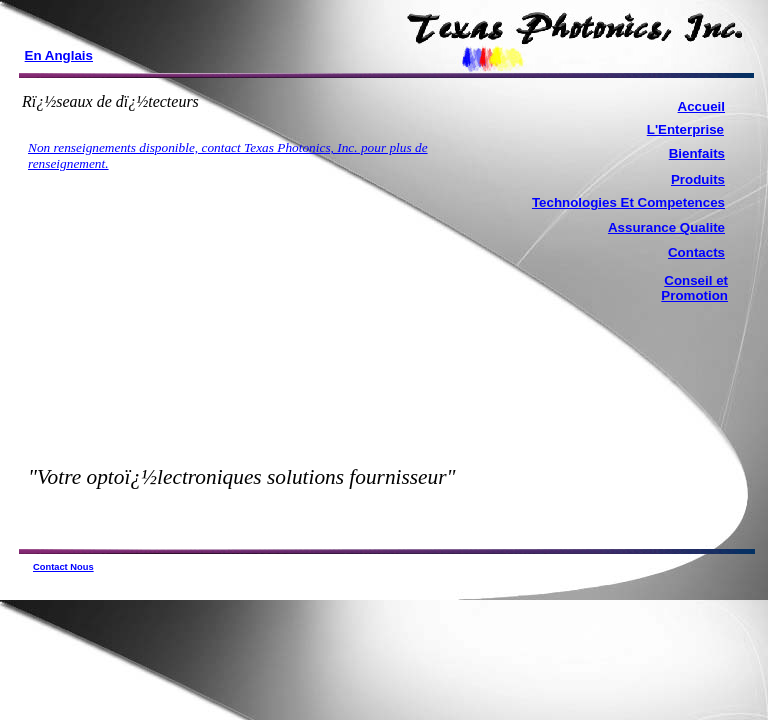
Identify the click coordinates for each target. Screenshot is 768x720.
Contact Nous (63, 567)
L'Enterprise (685, 129)
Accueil (701, 106)
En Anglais (59, 55)
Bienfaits (697, 153)
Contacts (696, 252)
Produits (698, 179)
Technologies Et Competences (628, 202)
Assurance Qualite (666, 227)
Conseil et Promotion (694, 288)
